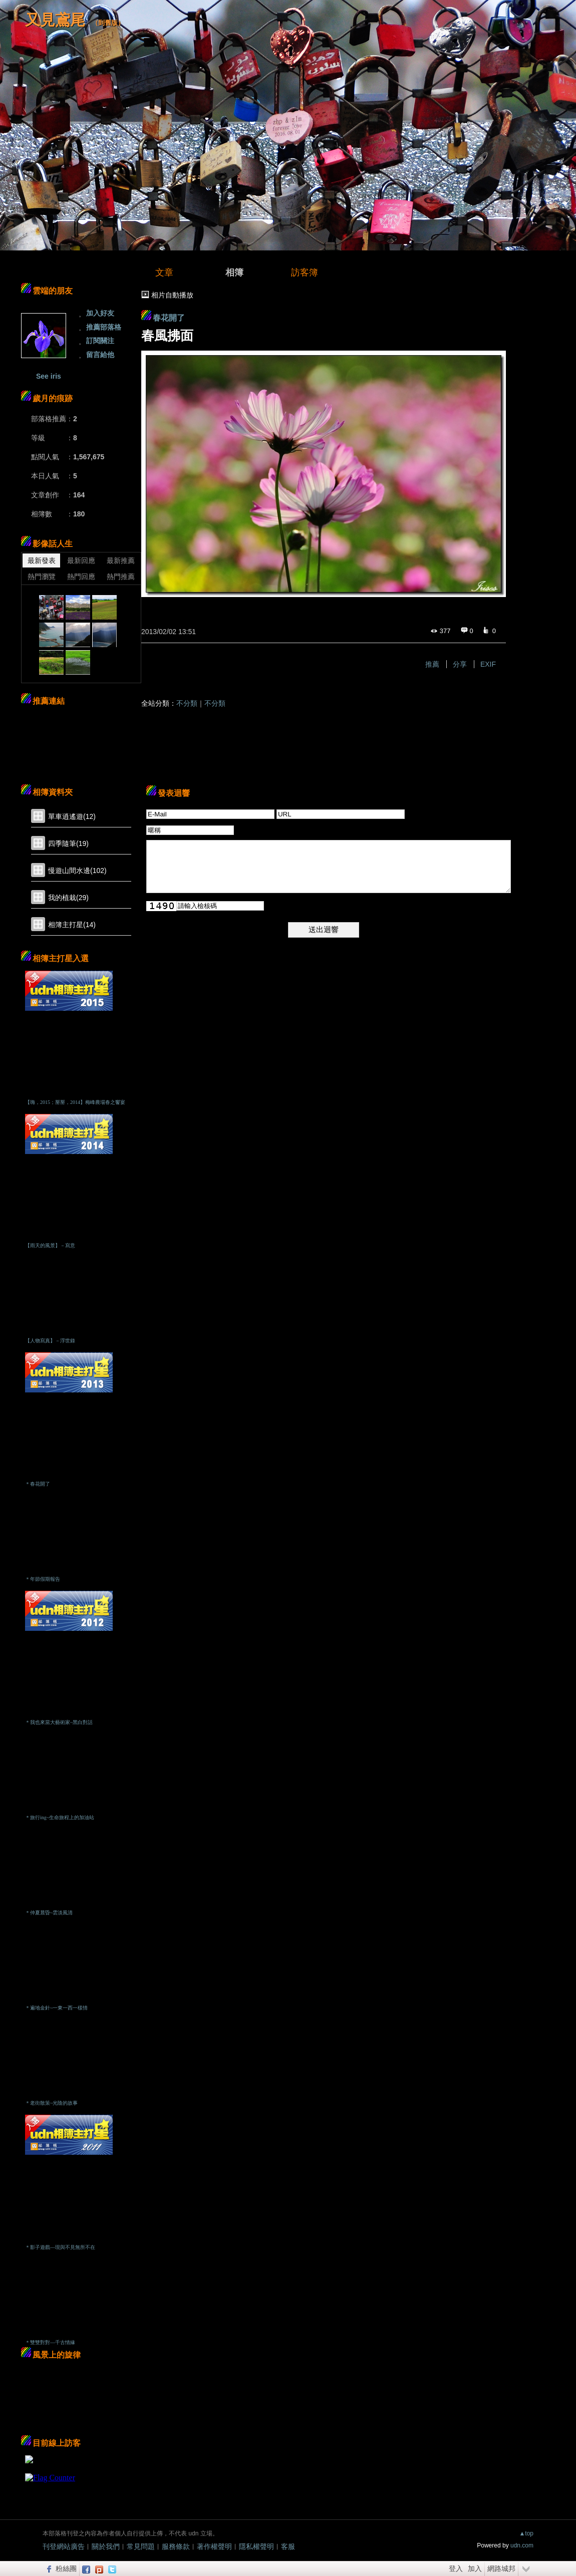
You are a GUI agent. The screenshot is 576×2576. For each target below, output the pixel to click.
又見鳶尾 (55, 20)
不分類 (186, 703)
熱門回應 (81, 577)
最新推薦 (121, 560)
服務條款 (176, 2546)
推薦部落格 (103, 327)
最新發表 (42, 560)
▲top (526, 2533)
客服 (288, 2546)
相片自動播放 (172, 295)
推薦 (432, 664)
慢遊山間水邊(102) (77, 871)
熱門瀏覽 (42, 577)
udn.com (521, 2545)
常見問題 (141, 2546)
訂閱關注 (100, 341)
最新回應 (81, 560)
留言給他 (100, 355)
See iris (48, 376)
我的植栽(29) (68, 898)
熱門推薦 (121, 577)
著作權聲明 (214, 2546)
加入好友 (100, 313)
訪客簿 (304, 272)
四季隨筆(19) (68, 843)
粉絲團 (66, 2568)
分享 (460, 664)
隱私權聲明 (256, 2546)
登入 (456, 2568)
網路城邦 (501, 2568)
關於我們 (106, 2546)
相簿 (234, 272)
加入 (475, 2568)
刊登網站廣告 (64, 2546)
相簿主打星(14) (72, 925)
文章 (164, 272)
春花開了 (169, 318)
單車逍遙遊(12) (72, 816)
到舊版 (108, 23)
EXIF (488, 664)
